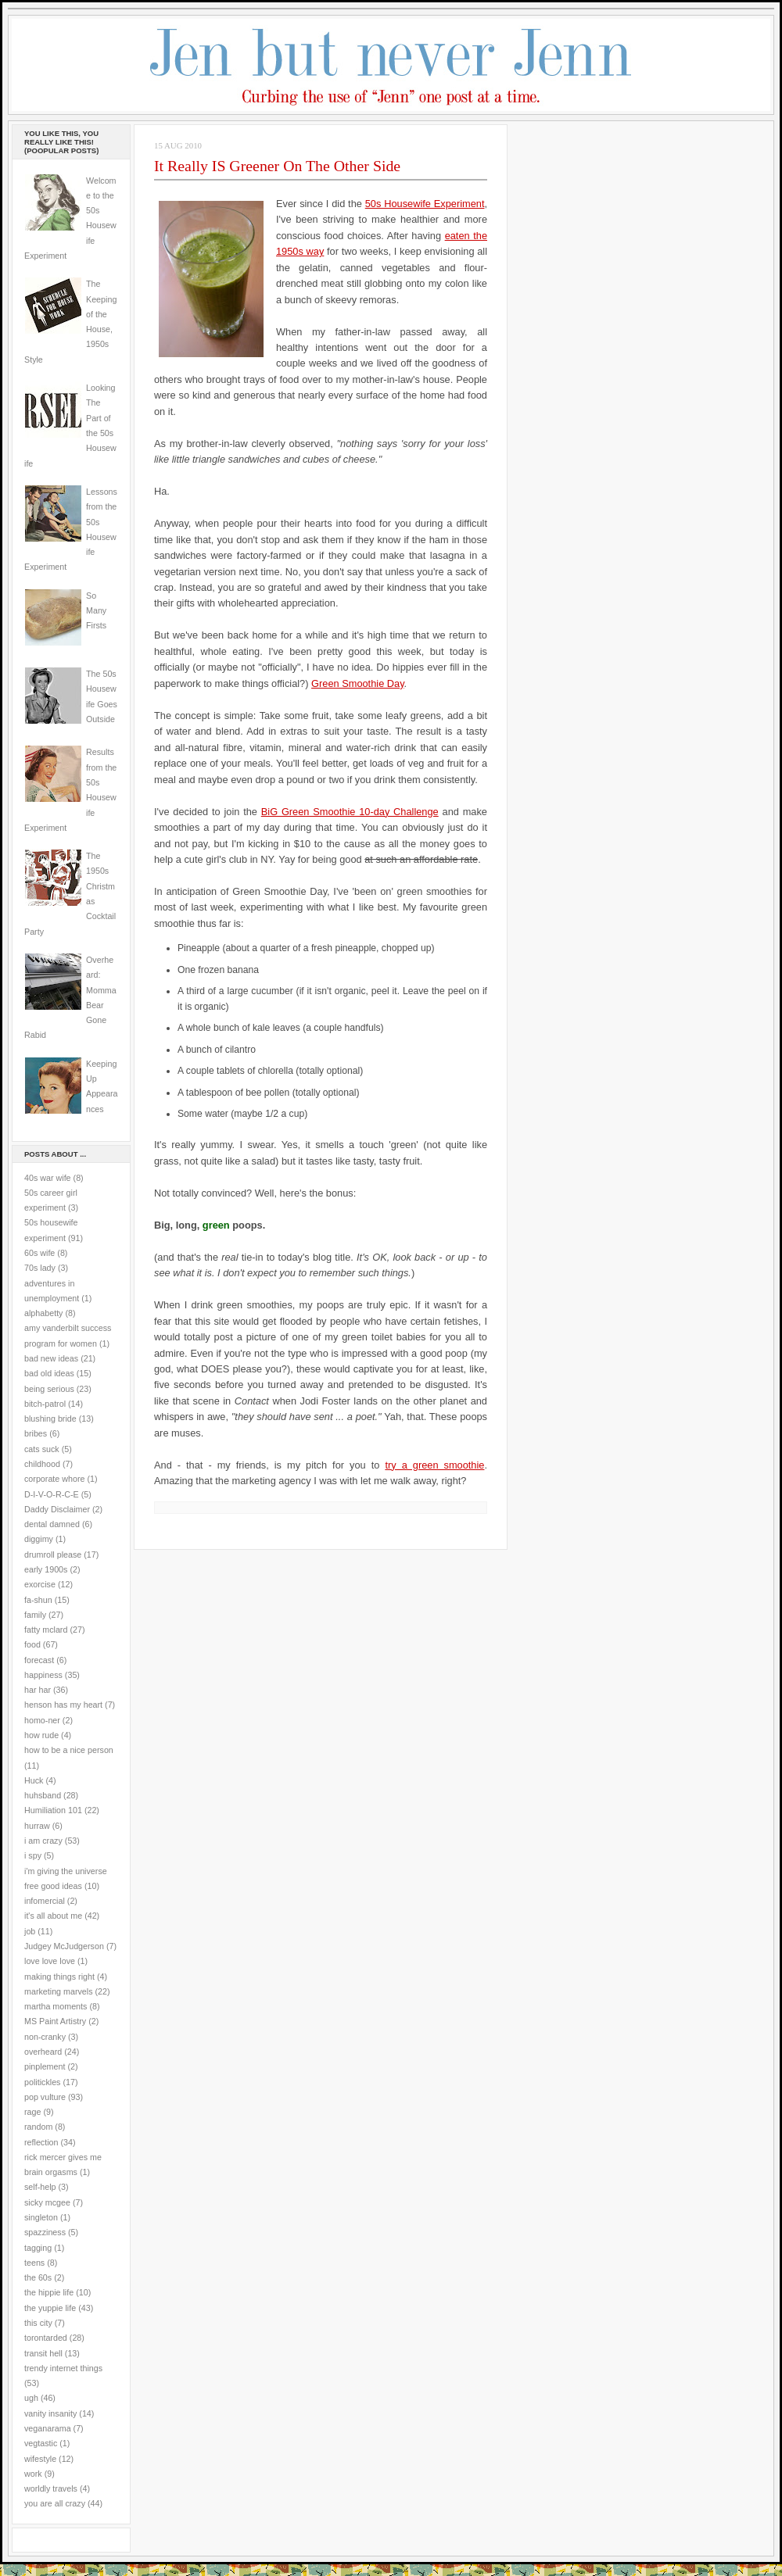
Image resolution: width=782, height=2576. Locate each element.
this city (38, 2322)
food (32, 1644)
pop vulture (45, 2097)
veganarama (47, 2428)
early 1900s (45, 1569)
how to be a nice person (68, 1750)
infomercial (44, 1900)
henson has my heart (63, 1704)
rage (32, 2111)
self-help (40, 2186)
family (35, 1614)
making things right (59, 1976)
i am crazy (43, 1840)
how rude (41, 1735)
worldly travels (50, 2488)
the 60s (38, 2277)
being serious (49, 1389)
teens (34, 2262)
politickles (42, 2082)
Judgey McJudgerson (64, 1946)
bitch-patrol (45, 1403)
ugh (31, 2397)
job (29, 1931)
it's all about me (53, 1915)
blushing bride (50, 1418)
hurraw (37, 1825)
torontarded (45, 2337)
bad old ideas (49, 1373)
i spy (32, 1855)
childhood (42, 1464)
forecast (39, 1660)
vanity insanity (50, 2413)
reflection (41, 2142)
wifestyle (40, 2458)
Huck (33, 1780)
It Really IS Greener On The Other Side (277, 165)
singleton (41, 2217)
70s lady (40, 1267)
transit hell (43, 2353)
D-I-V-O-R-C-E (51, 1494)
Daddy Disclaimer (57, 1509)
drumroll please (52, 1554)
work (33, 2473)
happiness (43, 1675)
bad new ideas (51, 1358)
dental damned (52, 1524)
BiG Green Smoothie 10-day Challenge (350, 812)
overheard (43, 2051)
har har (37, 1689)
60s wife (39, 1253)
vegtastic (40, 2443)
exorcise (40, 1584)
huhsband (42, 1795)
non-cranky (45, 2036)
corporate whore (54, 1478)
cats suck (41, 1449)
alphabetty (43, 1313)
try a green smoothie (434, 1465)
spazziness (45, 2232)
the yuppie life (50, 2308)
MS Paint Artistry (55, 2021)
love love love (49, 1961)
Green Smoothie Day (357, 683)
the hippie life (49, 2292)
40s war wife (47, 1177)
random (38, 2126)
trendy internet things (63, 2368)
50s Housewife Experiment (425, 203)
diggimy (38, 1539)
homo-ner (42, 1720)
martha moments (55, 2006)
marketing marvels (58, 1991)
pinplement (44, 2066)
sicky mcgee (47, 2202)
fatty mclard (45, 1629)
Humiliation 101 (53, 1810)
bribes (35, 1433)
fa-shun (38, 1600)
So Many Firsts (96, 611)
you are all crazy (54, 2503)
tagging (38, 2247)
